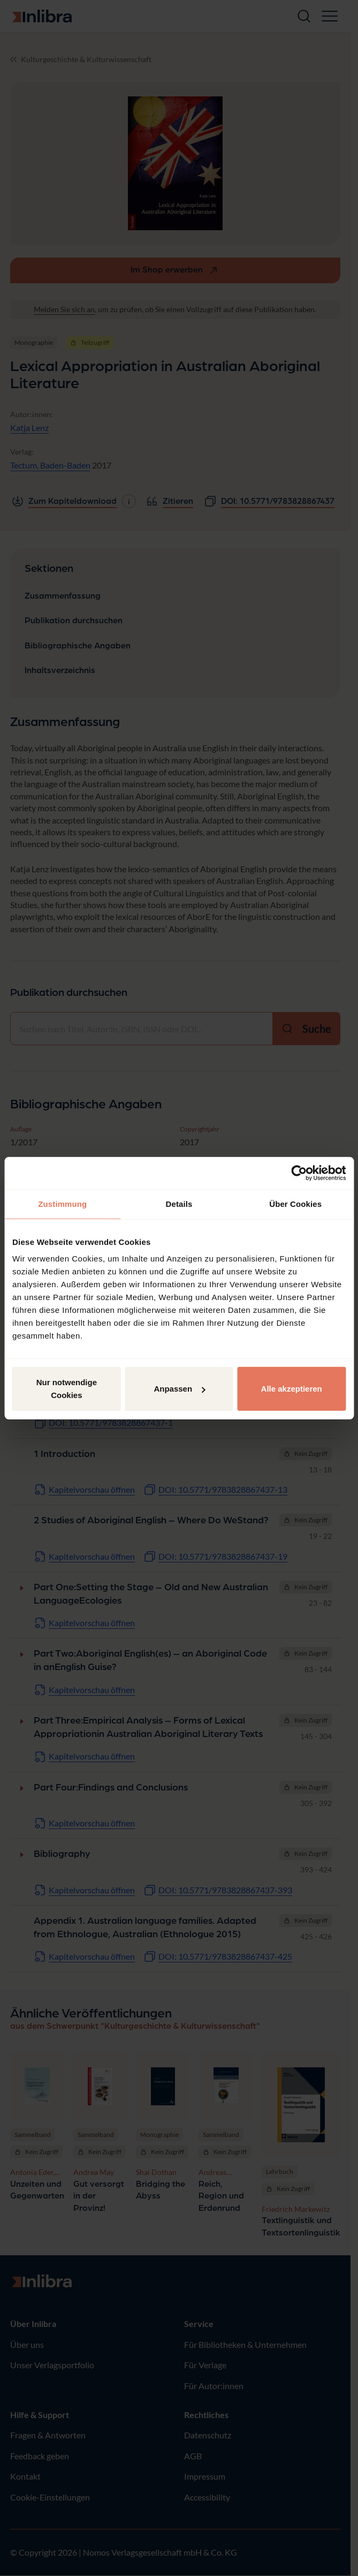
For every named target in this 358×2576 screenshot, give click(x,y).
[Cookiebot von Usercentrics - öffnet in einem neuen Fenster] (299, 1173)
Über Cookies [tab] (295, 1203)
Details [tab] (179, 1203)
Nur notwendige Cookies (66, 1389)
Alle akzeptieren (291, 1388)
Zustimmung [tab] (62, 1203)
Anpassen (179, 1388)
